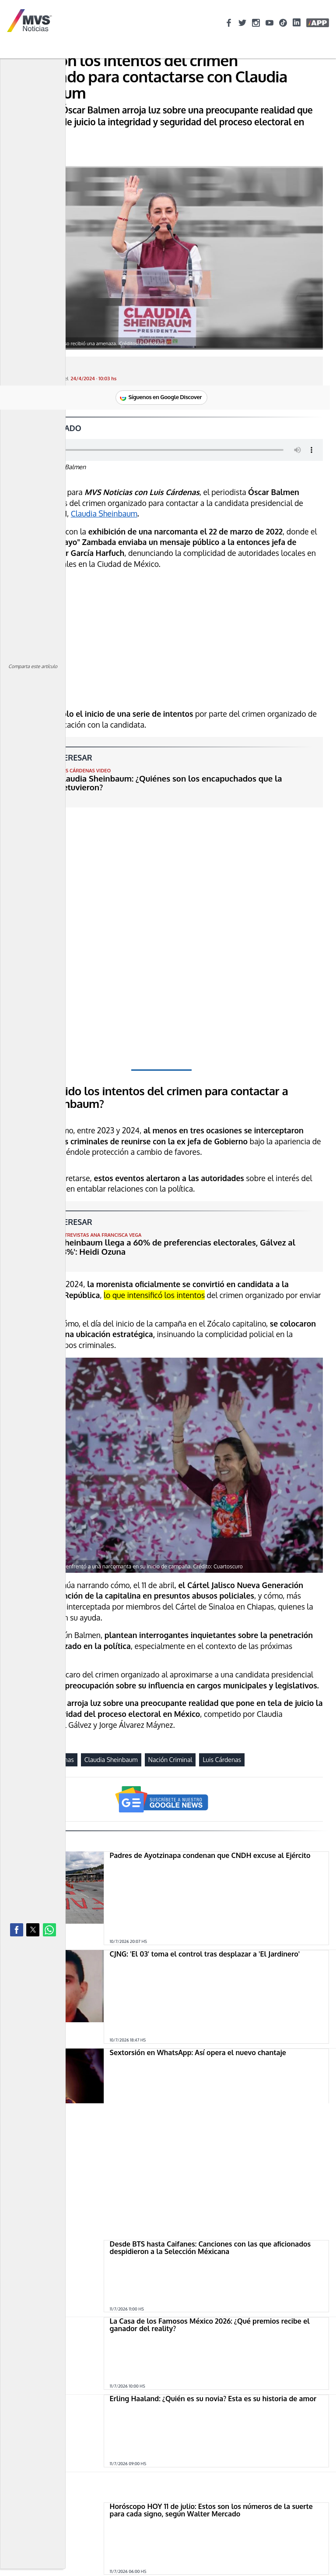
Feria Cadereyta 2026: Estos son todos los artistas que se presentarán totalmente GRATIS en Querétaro (203, 2479)
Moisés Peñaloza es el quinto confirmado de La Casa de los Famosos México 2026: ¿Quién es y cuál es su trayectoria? (207, 2557)
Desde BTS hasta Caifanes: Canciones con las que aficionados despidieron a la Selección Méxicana (210, 2163)
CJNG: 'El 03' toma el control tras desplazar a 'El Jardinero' (205, 1954)
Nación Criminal (170, 1759)
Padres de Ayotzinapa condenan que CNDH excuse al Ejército (210, 1855)
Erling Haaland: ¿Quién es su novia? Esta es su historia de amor (213, 2314)
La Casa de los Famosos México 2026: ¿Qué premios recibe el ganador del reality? (210, 2240)
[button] (16, 1929)
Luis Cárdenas (222, 1759)
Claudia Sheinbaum (104, 513)
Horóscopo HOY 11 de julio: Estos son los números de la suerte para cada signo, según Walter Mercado (211, 2402)
